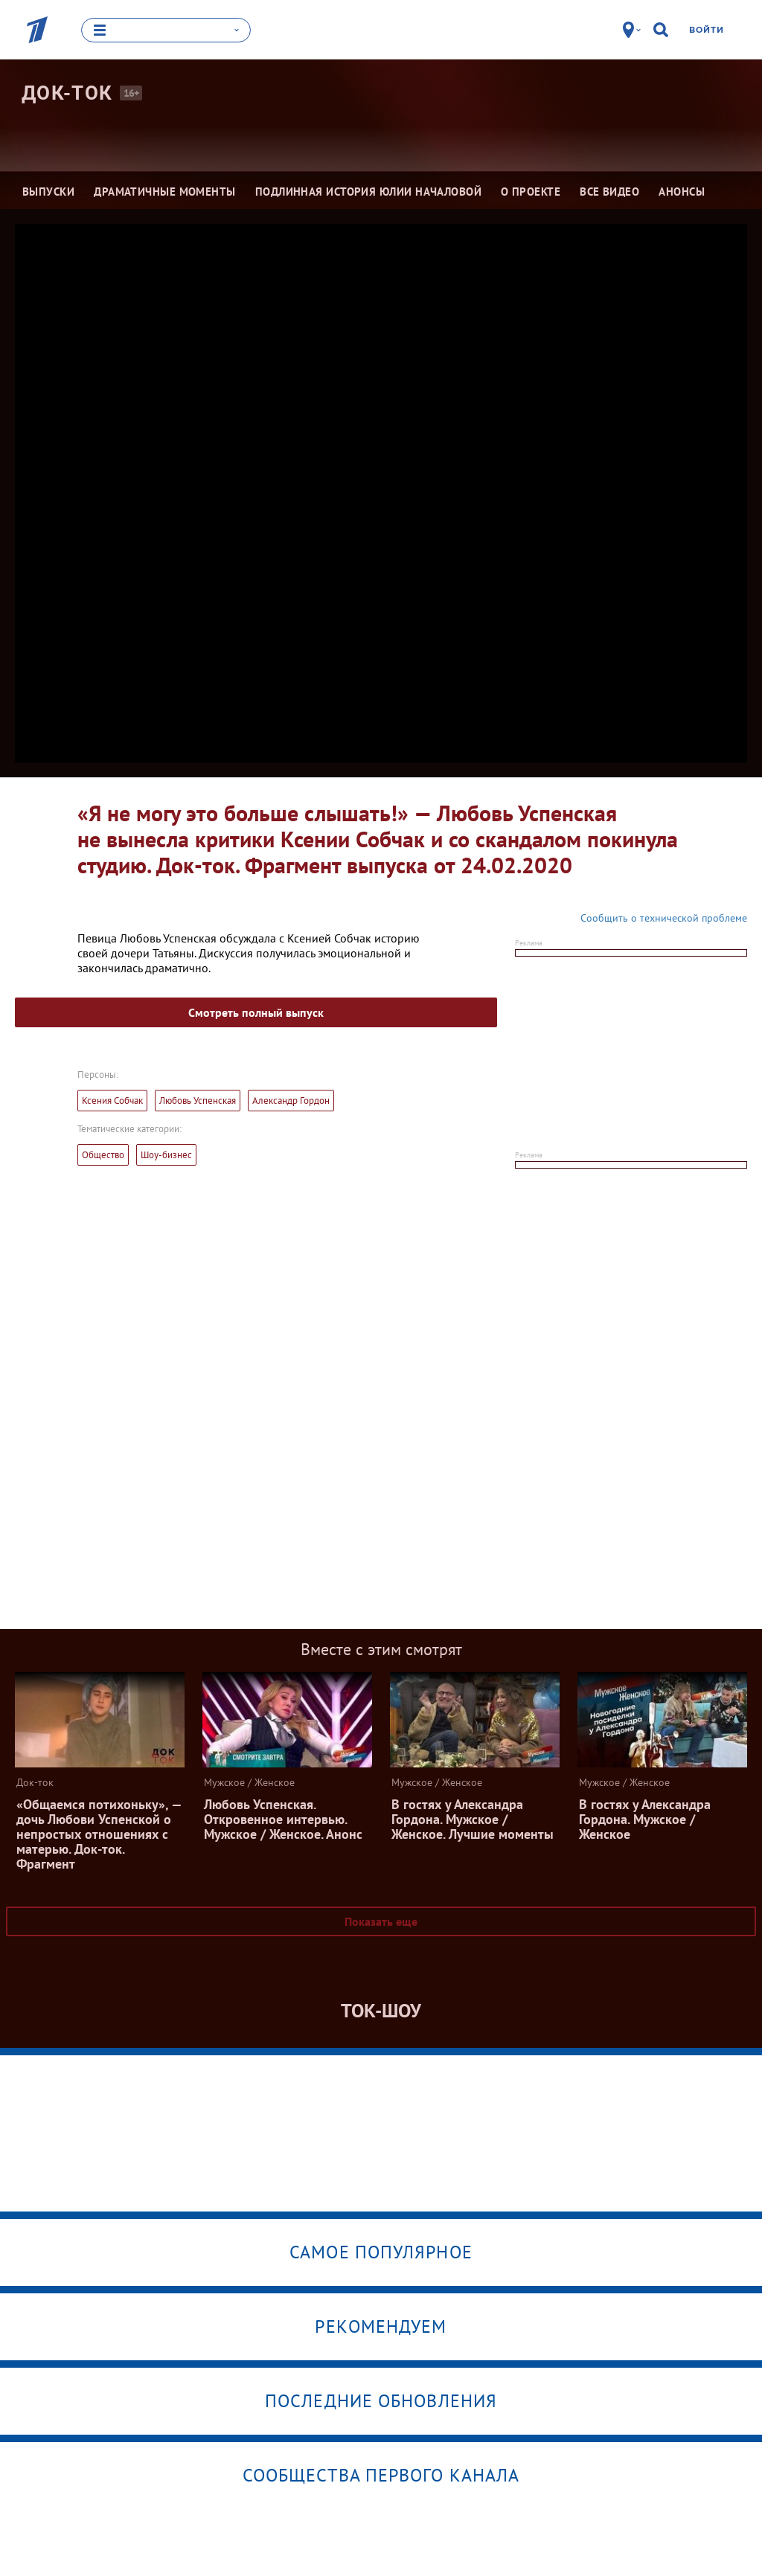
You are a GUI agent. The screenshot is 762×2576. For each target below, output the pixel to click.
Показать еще (381, 1921)
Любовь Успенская (197, 1100)
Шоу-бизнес (166, 1155)
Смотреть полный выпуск (256, 1012)
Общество (103, 1155)
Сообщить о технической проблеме (663, 918)
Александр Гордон (291, 1100)
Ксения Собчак (112, 1100)
